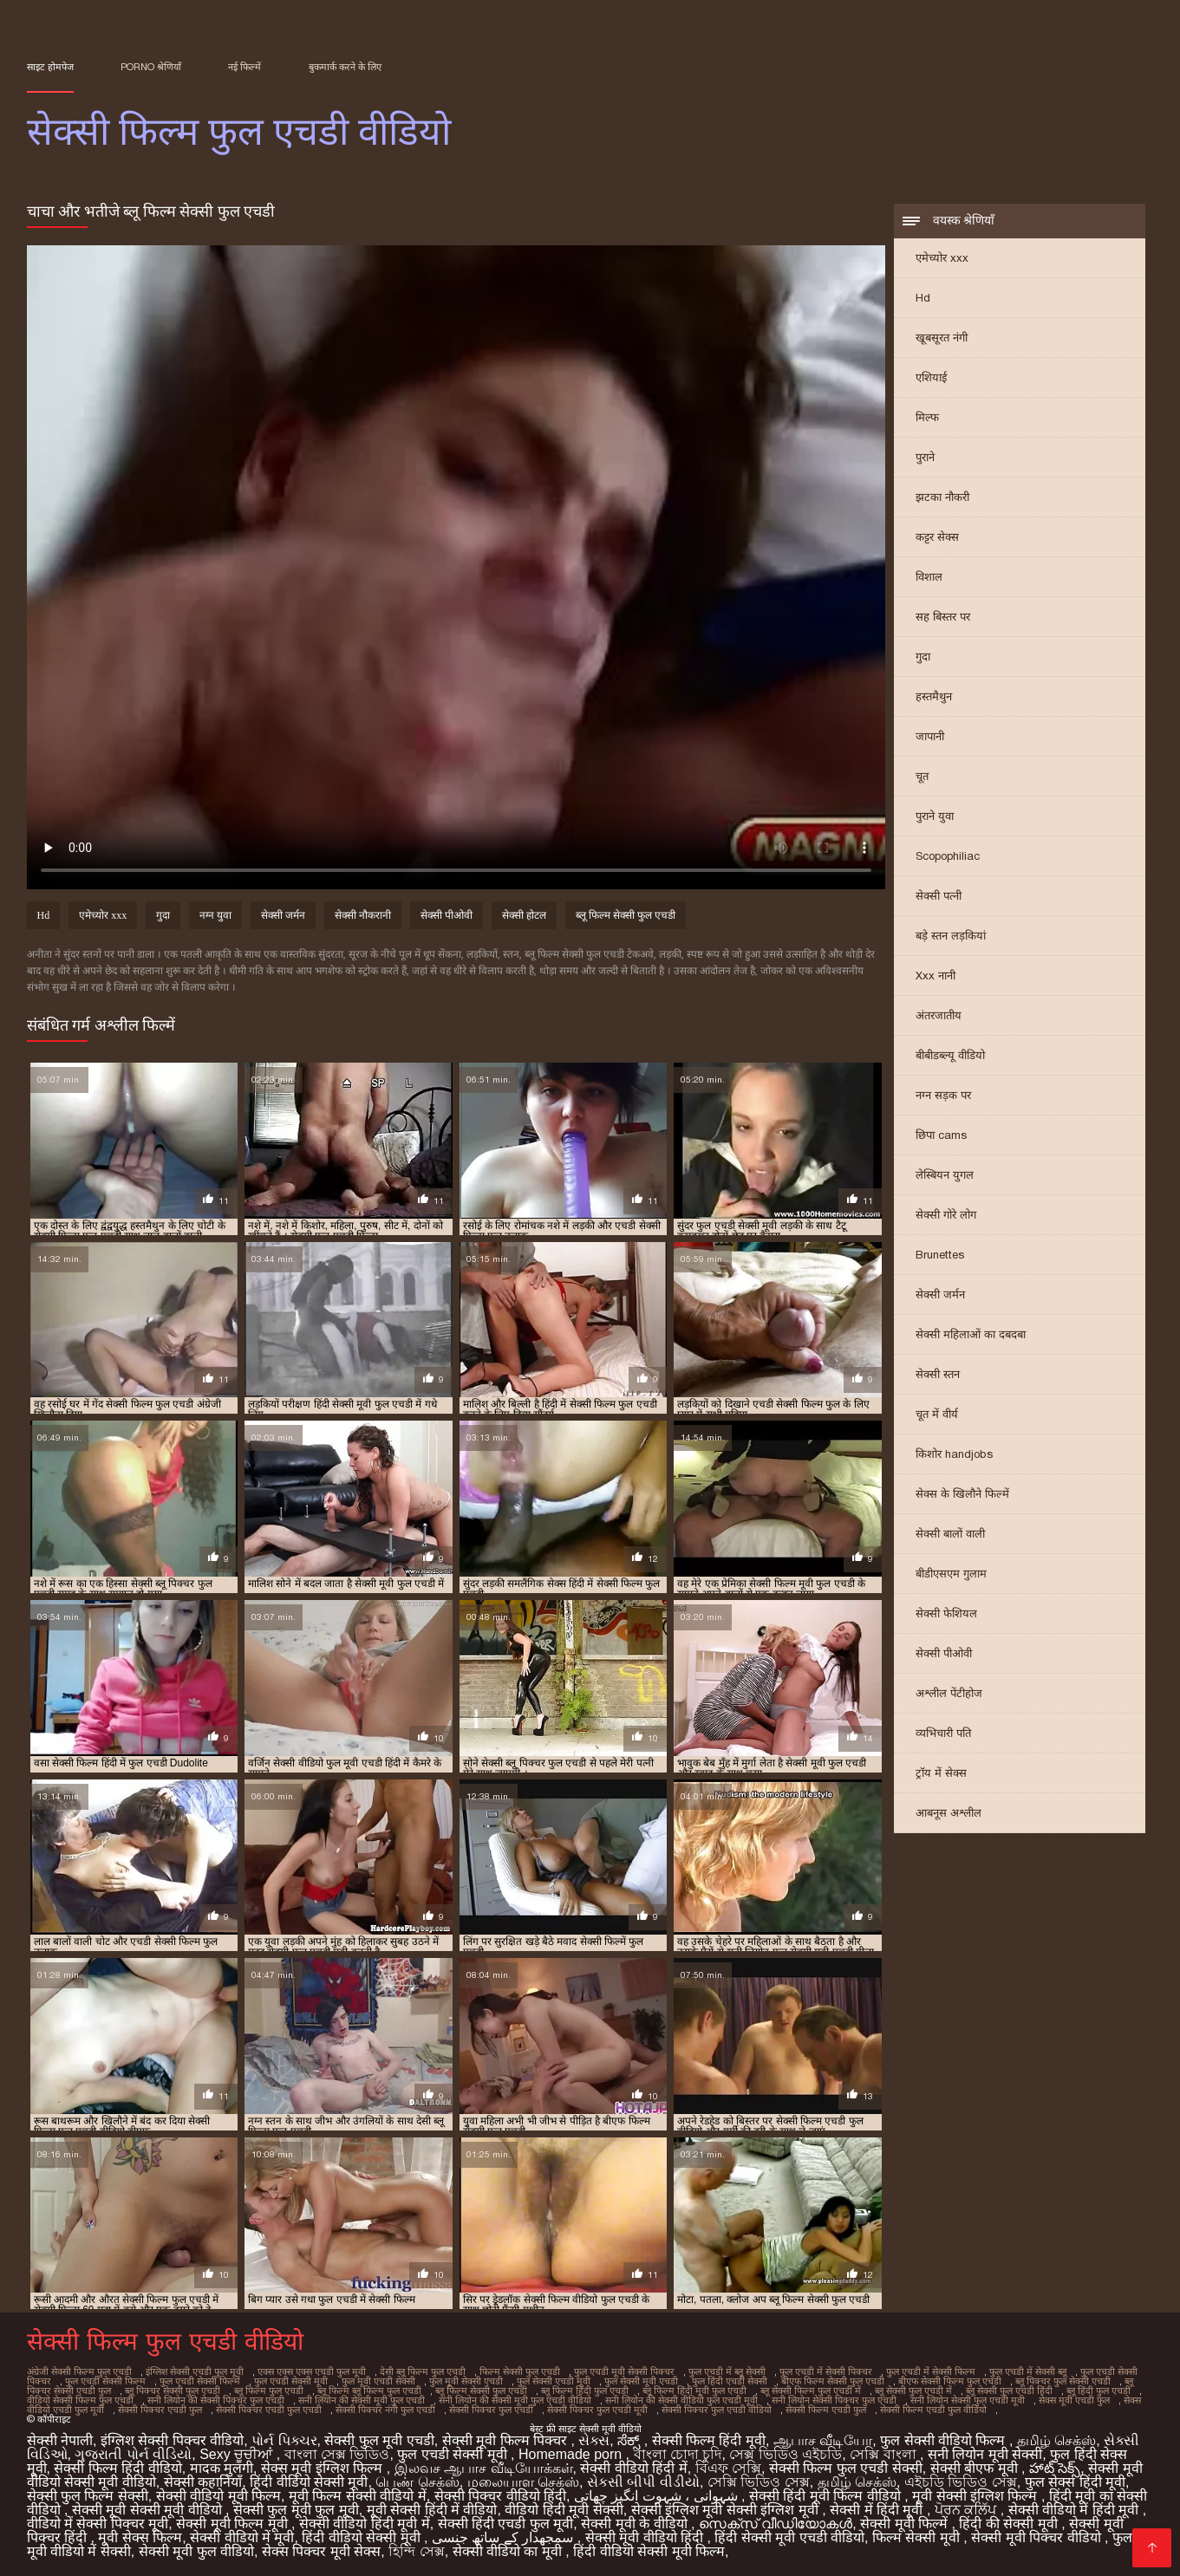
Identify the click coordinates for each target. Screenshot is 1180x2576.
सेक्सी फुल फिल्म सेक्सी (87, 2495)
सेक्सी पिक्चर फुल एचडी (491, 2409)
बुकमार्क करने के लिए (345, 67)
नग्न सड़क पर (943, 1095)
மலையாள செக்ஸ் (523, 2482)
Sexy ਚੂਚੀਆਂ (237, 2454)
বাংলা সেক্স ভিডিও (337, 2454)
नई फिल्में (244, 67)
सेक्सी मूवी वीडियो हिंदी (646, 2537)
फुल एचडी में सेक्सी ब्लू (1027, 2371)
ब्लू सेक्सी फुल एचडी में (913, 2390)
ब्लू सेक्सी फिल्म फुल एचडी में (810, 2390)
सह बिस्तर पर (943, 616)
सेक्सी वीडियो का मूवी (509, 2551)
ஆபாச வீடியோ (822, 2440)
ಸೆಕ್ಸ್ (630, 2440)
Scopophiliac (948, 855)
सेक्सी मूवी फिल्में (905, 2523)
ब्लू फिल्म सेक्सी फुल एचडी (625, 915)
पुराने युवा (935, 816)
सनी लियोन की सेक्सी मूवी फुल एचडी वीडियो (515, 2400)
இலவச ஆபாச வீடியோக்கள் (483, 2468)
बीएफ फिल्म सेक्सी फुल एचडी (832, 2381)
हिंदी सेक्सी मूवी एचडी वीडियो (789, 2537)
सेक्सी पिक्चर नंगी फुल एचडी (385, 2409)
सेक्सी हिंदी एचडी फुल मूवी (506, 2523)
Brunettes (940, 1254)
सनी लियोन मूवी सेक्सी (985, 2454)
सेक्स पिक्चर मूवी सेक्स (321, 2551)
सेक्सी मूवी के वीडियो (636, 2523)
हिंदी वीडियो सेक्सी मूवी (309, 2482)
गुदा (923, 656)
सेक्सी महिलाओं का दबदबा (971, 1334)
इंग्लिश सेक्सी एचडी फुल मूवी (195, 2371)
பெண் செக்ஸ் (417, 2482)
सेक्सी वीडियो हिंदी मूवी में (364, 2523)
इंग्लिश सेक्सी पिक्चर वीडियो (172, 2440)
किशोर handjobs (954, 1453)
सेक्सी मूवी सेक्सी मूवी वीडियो (148, 2509)
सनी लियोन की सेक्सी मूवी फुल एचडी (361, 2400)
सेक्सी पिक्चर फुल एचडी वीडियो (717, 2409)
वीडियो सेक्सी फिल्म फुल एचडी (80, 2400)
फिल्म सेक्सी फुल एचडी (519, 2371)
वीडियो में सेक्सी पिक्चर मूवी (98, 2523)
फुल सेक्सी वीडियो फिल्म (944, 2440)
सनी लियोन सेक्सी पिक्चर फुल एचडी (834, 2400)
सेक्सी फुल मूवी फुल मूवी (296, 2509)
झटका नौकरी (942, 497)
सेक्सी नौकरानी (363, 915)
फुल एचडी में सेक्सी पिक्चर (825, 2371)
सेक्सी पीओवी (944, 1653)
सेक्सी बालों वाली (950, 1533)
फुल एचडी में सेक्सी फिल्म (930, 2371)
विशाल (929, 576)
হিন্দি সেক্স (416, 2551)
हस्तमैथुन (934, 696)
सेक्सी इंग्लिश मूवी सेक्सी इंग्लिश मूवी (727, 2509)
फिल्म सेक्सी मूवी (917, 2537)
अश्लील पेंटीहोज (949, 1693)
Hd (923, 297)
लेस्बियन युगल (945, 1174)
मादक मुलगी (221, 2468)
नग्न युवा (215, 915)
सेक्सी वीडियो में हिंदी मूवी (1075, 2509)
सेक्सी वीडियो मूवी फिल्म (218, 2495)
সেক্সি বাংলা (885, 2454)
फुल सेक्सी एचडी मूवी (553, 2381)
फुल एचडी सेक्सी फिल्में (200, 2381)
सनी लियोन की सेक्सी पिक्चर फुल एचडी (215, 2400)
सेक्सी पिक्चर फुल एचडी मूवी (597, 2409)
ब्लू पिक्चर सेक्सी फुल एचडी (172, 2390)
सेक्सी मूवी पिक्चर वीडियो (1038, 2537)
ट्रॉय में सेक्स (941, 1772)
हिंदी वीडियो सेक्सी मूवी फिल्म (649, 2551)
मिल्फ (927, 417)
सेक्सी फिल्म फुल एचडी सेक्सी (845, 2468)
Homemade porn (572, 2454)
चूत (922, 776)
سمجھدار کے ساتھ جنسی (504, 2537)
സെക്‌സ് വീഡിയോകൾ (775, 2523)
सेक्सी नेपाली (60, 2440)
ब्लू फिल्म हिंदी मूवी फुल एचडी (694, 2390)
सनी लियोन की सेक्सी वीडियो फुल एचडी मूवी (681, 2400)
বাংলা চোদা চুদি (678, 2454)
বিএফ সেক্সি (728, 2468)
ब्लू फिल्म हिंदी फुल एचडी (585, 2390)
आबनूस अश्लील (948, 1812)
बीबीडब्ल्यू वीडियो (950, 1055)
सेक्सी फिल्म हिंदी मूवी (709, 2440)
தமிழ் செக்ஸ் (1056, 2440)
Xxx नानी (935, 975)
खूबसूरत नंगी (942, 337)
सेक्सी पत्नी (939, 895)
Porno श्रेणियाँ (151, 67)
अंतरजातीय (939, 1015)
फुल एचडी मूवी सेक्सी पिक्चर (624, 2371)
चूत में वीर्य (937, 1414)
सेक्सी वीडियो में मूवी (242, 2537)
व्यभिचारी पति (943, 1733)
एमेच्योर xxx (942, 257)
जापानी (930, 736)
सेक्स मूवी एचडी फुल (1074, 2400)
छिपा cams (941, 1135)
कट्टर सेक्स (937, 536)
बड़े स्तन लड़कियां (951, 935)
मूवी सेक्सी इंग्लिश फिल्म (976, 2495)
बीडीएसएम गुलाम (951, 1573)
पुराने (925, 457)
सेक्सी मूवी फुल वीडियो (196, 2551)
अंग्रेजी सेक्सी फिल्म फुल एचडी (79, 2371)
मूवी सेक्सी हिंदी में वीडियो (432, 2509)
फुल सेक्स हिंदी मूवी (1075, 2482)
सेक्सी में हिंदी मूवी (878, 2509)
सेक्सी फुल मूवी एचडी (379, 2440)
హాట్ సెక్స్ (1054, 2468)
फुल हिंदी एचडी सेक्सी (729, 2381)
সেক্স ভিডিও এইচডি (785, 2454)
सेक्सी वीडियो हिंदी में (633, 2468)
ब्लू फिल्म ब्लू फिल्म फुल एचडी (369, 2390)
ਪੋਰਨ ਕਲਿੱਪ (968, 2509)
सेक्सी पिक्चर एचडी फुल (160, 2409)
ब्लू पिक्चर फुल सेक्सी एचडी (1063, 2381)
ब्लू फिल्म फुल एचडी (268, 2390)
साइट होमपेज (50, 67)
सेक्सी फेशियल (946, 1613)
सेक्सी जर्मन (940, 1294)
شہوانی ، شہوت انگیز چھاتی (657, 2495)
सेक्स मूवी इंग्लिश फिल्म (324, 2468)
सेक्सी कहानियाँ (203, 2482)
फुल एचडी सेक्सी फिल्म (105, 2381)
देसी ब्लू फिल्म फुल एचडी (423, 2371)
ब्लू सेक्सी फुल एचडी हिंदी (1009, 2390)
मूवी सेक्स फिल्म (140, 2537)
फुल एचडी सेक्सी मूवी (291, 2381)
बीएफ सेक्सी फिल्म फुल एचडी (949, 2381)
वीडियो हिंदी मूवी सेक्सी (564, 2509)
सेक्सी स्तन (938, 1374)
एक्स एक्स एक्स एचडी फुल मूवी (312, 2371)
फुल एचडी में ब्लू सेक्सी (727, 2371)
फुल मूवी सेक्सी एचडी (466, 2381)
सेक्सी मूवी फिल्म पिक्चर (506, 2440)
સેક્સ (594, 2440)
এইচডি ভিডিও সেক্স (960, 2482)
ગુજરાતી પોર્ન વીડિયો (133, 2454)
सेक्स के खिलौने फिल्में (962, 1493)
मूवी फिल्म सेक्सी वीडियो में (358, 2495)
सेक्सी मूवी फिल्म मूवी (233, 2523)
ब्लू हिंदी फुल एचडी (1098, 2390)
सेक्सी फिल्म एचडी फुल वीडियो (933, 2409)
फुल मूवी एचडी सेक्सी (378, 2381)
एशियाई (931, 377)
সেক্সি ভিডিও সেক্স (758, 2482)
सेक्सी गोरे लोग (946, 1214)
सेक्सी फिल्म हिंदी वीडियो (117, 2468)
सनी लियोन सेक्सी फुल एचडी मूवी (967, 2400)
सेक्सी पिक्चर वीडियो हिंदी (500, 2495)
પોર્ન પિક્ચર (283, 2440)
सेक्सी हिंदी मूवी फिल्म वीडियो (826, 2495)
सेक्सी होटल (524, 915)
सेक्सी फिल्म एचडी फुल (826, 2409)
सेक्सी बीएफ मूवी (975, 2468)
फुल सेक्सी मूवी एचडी (641, 2381)
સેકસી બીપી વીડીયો (643, 2482)
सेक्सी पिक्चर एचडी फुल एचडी (269, 2409)
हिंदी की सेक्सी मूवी (1010, 2523)
